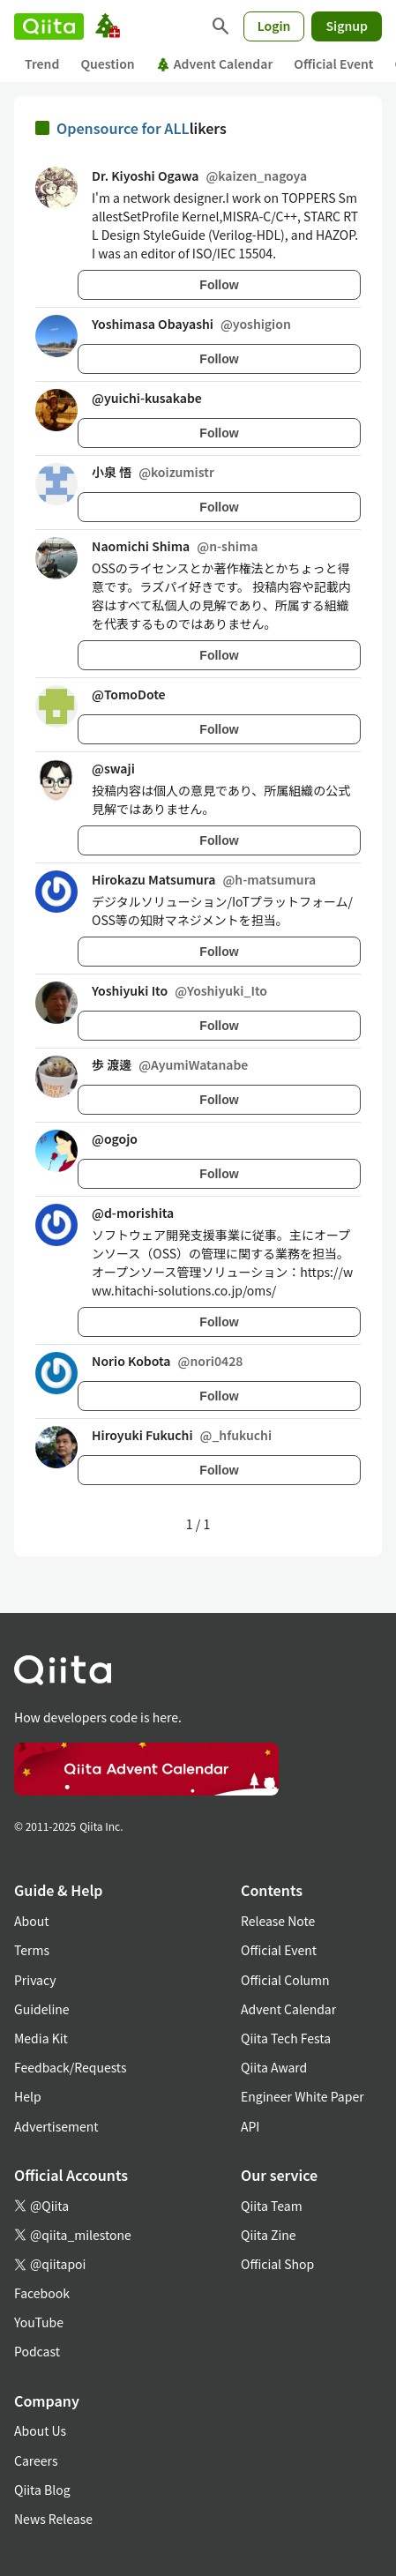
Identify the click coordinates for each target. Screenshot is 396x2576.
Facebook (42, 2293)
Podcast (37, 2351)
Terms (31, 1950)
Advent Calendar (214, 63)
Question (107, 63)
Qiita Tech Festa (286, 2038)
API (250, 2126)
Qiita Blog (42, 2489)
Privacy (35, 1980)
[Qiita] (49, 26)
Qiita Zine (268, 2235)
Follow (218, 285)
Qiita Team (272, 2205)
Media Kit (41, 2038)
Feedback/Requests (70, 2067)
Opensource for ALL (123, 127)
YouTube (39, 2322)
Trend (42, 63)
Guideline (42, 2009)
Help (27, 2096)
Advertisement (56, 2126)
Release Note (278, 1921)
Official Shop (277, 2264)
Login (274, 25)
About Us (40, 2430)
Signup (346, 25)
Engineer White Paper (302, 2096)
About (31, 1921)
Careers (35, 2460)
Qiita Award (274, 2067)
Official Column (285, 1980)
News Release (53, 2518)
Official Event (333, 63)
